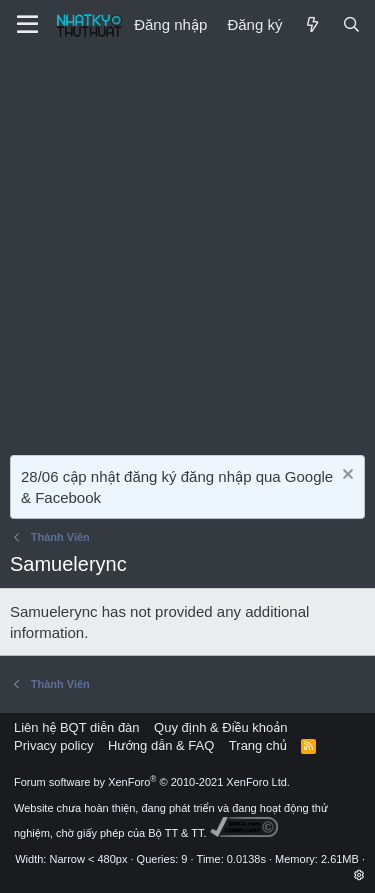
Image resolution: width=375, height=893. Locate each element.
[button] (359, 875)
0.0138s (246, 859)
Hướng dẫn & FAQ (161, 745)
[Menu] (27, 25)
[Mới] (311, 24)
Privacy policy (53, 745)
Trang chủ (258, 745)
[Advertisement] (187, 247)
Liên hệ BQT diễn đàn (77, 727)
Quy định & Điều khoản (220, 727)
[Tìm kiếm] (351, 24)
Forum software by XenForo (152, 782)
